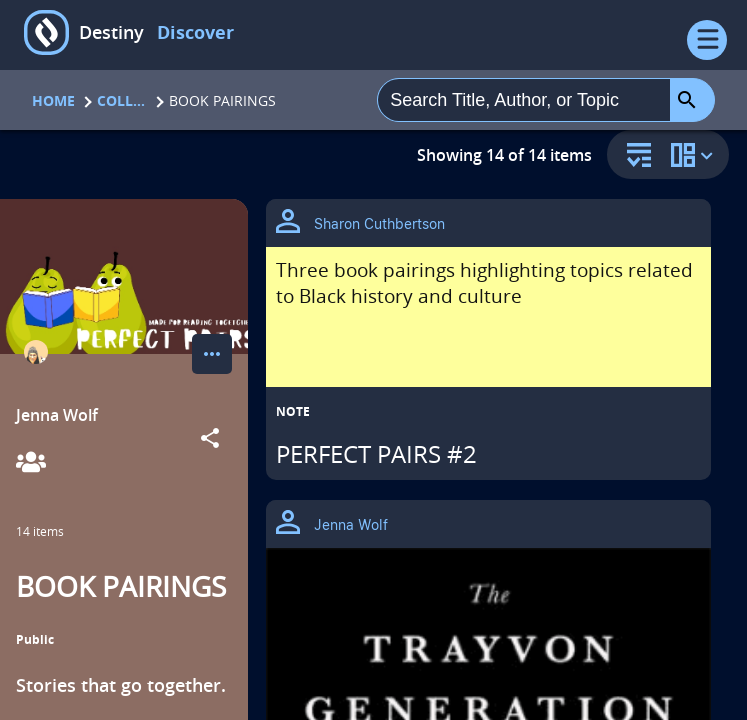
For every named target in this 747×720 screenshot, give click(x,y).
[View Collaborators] (31, 463)
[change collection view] (695, 154)
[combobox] (524, 100)
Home (53, 100)
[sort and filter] (634, 156)
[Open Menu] (707, 40)
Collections (122, 100)
